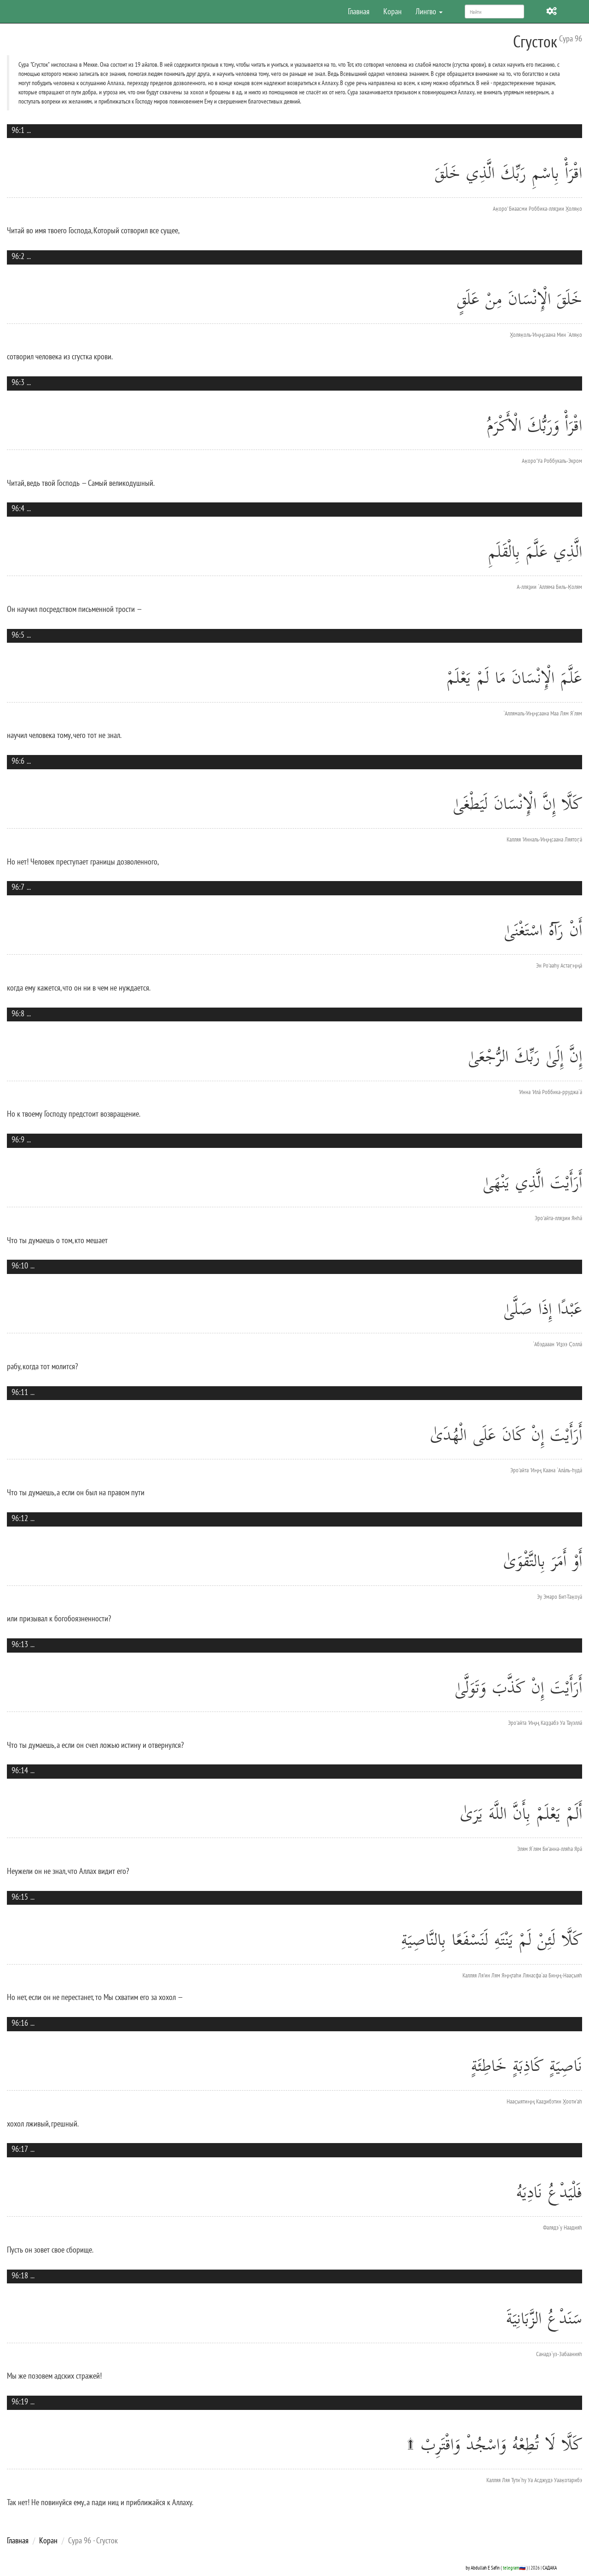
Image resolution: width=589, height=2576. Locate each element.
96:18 (20, 2275)
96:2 (18, 256)
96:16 (20, 2022)
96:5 (18, 634)
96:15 (20, 1896)
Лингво (429, 11)
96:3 (18, 382)
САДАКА (550, 2567)
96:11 (20, 1392)
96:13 (20, 1644)
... (29, 130)
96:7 (18, 887)
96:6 (18, 760)
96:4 (18, 508)
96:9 (18, 1139)
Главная (359, 11)
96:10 (20, 1265)
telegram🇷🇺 (514, 2567)
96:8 (18, 1013)
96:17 (20, 2149)
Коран (392, 11)
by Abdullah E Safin (483, 2567)
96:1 (18, 130)
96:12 (20, 1518)
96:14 (20, 1770)
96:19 (20, 2401)
